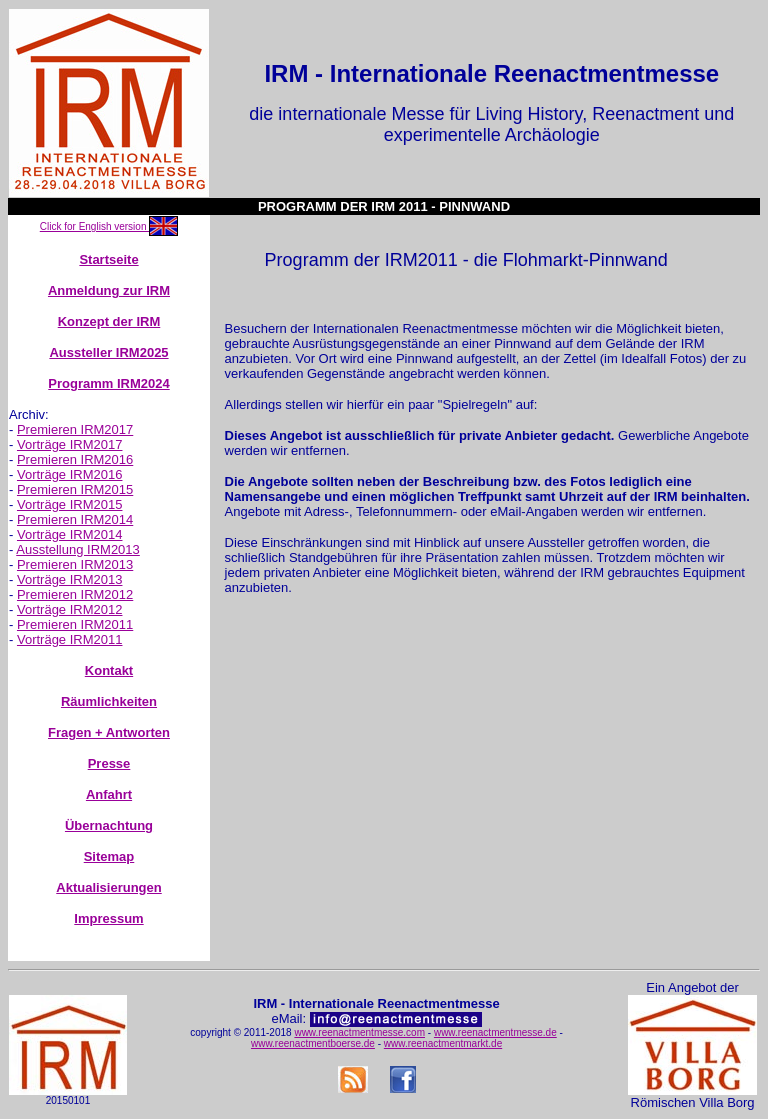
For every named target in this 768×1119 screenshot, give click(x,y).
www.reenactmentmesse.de (495, 1032)
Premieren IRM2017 (75, 429)
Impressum (108, 918)
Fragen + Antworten (109, 732)
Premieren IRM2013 (75, 564)
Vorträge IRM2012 (70, 609)
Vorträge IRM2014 (70, 534)
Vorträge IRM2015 (70, 504)
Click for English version (94, 226)
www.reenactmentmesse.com (359, 1032)
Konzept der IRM (109, 321)
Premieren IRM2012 (75, 594)
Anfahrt (109, 794)
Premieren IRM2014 (75, 519)
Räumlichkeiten (109, 701)
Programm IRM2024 (108, 383)
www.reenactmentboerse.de (313, 1043)
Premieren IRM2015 (75, 489)
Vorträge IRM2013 (70, 579)
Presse (109, 763)
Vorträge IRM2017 (70, 444)
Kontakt (109, 670)
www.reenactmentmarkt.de (443, 1043)
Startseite (108, 259)
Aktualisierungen (108, 887)
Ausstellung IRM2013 (78, 549)
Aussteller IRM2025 (108, 352)
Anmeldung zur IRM (109, 290)
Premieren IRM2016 (75, 459)
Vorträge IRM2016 (70, 474)
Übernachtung (109, 825)
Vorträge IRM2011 (70, 639)
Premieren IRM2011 (75, 624)
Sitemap (109, 856)
